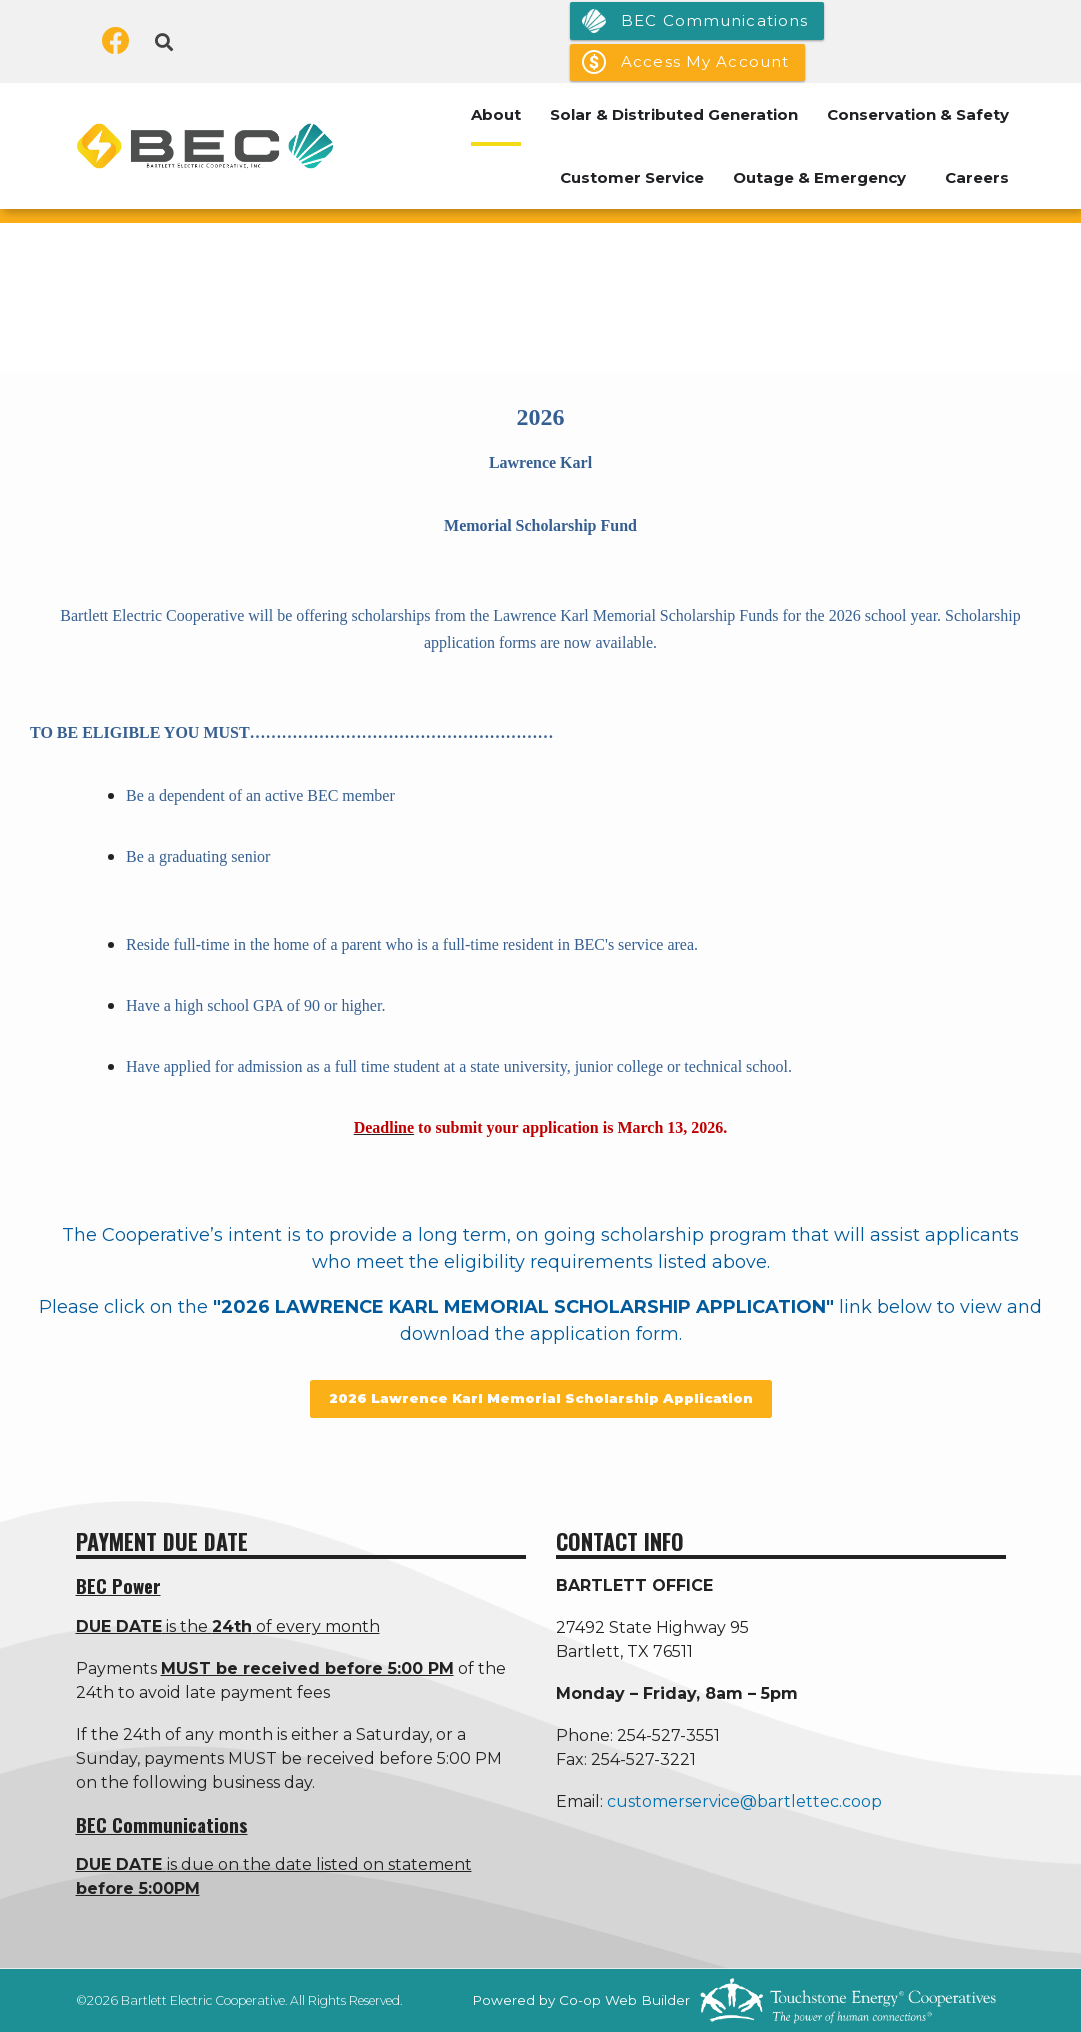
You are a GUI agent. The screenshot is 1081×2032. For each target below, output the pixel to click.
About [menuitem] (496, 114)
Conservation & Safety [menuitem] (918, 114)
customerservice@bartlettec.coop (744, 1801)
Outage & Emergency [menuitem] (819, 177)
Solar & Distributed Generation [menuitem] (674, 114)
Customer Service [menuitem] (632, 177)
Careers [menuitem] (977, 177)
